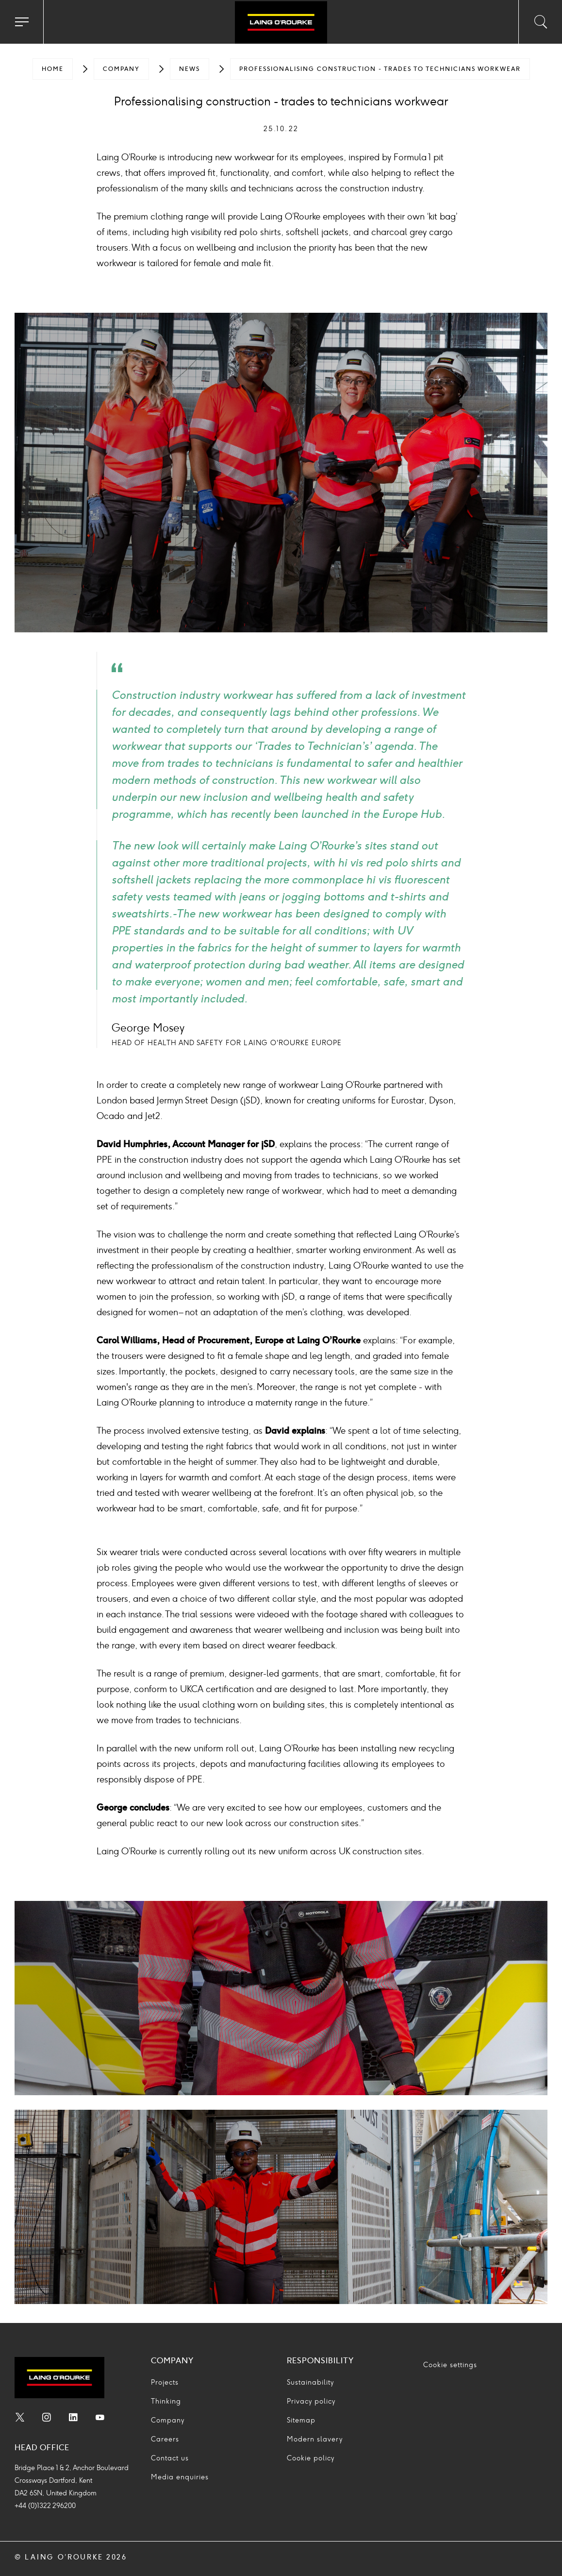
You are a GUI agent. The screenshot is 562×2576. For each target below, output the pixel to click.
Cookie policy (310, 2458)
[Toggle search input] (540, 22)
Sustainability (310, 2382)
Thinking (166, 2401)
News (189, 69)
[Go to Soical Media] (20, 2418)
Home (53, 69)
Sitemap (301, 2420)
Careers (165, 2439)
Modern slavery (315, 2439)
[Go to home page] (281, 23)
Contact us (170, 2458)
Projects (165, 2382)
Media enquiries (180, 2477)
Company (121, 69)
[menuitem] (53, 69)
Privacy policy (311, 2401)
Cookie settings (450, 2365)
